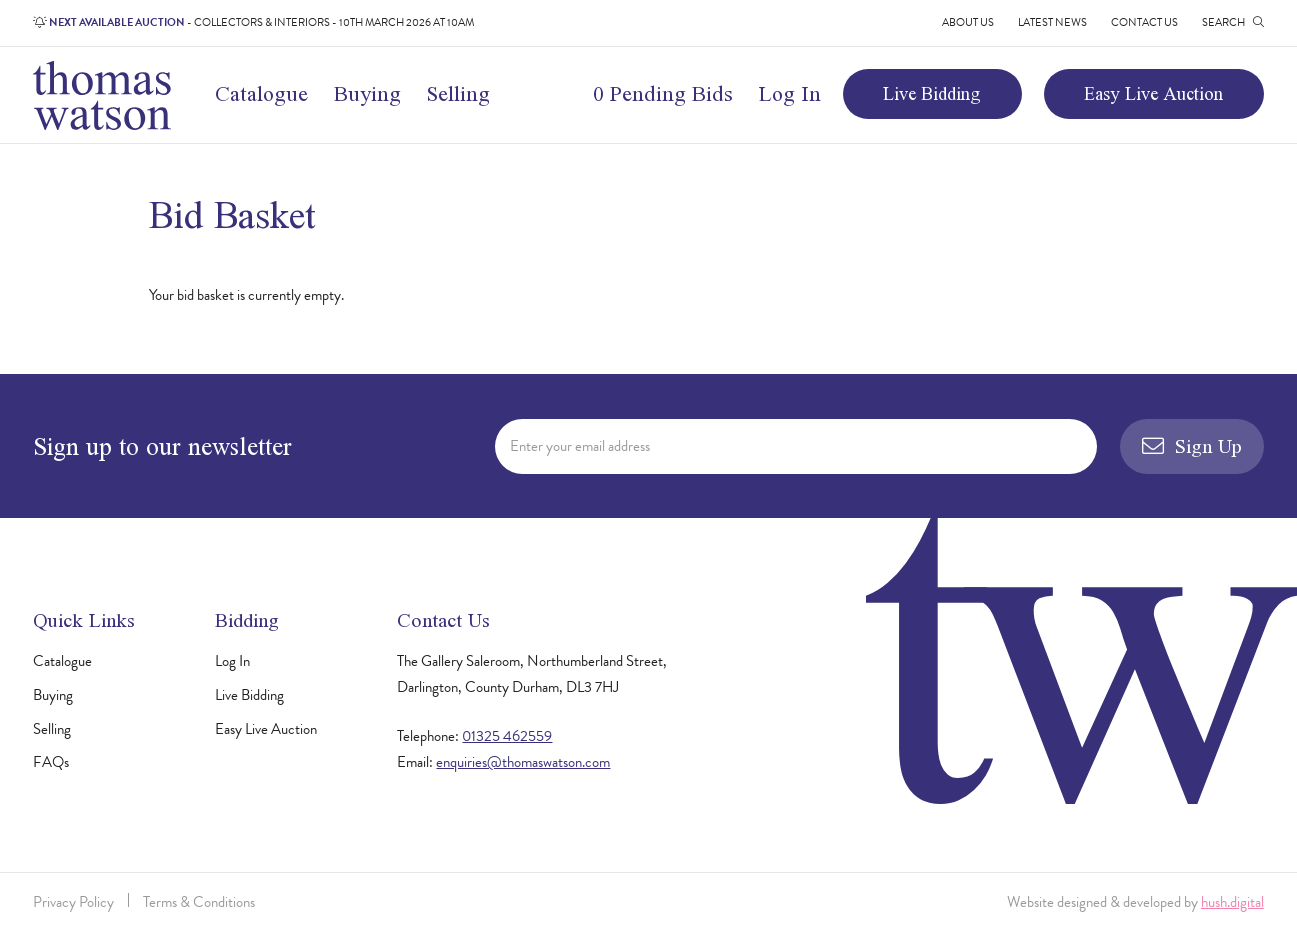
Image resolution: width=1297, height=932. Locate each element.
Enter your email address (580, 446)
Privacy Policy (73, 902)
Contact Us (1144, 22)
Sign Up (1192, 445)
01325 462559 (507, 736)
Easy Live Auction (1153, 93)
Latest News (1052, 22)
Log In (790, 93)
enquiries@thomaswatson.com (523, 762)
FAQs (51, 762)
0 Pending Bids (663, 93)
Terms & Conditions (199, 902)
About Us (968, 22)
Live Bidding (932, 93)
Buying (367, 93)
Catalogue (261, 93)
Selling (458, 93)
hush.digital (1232, 902)
